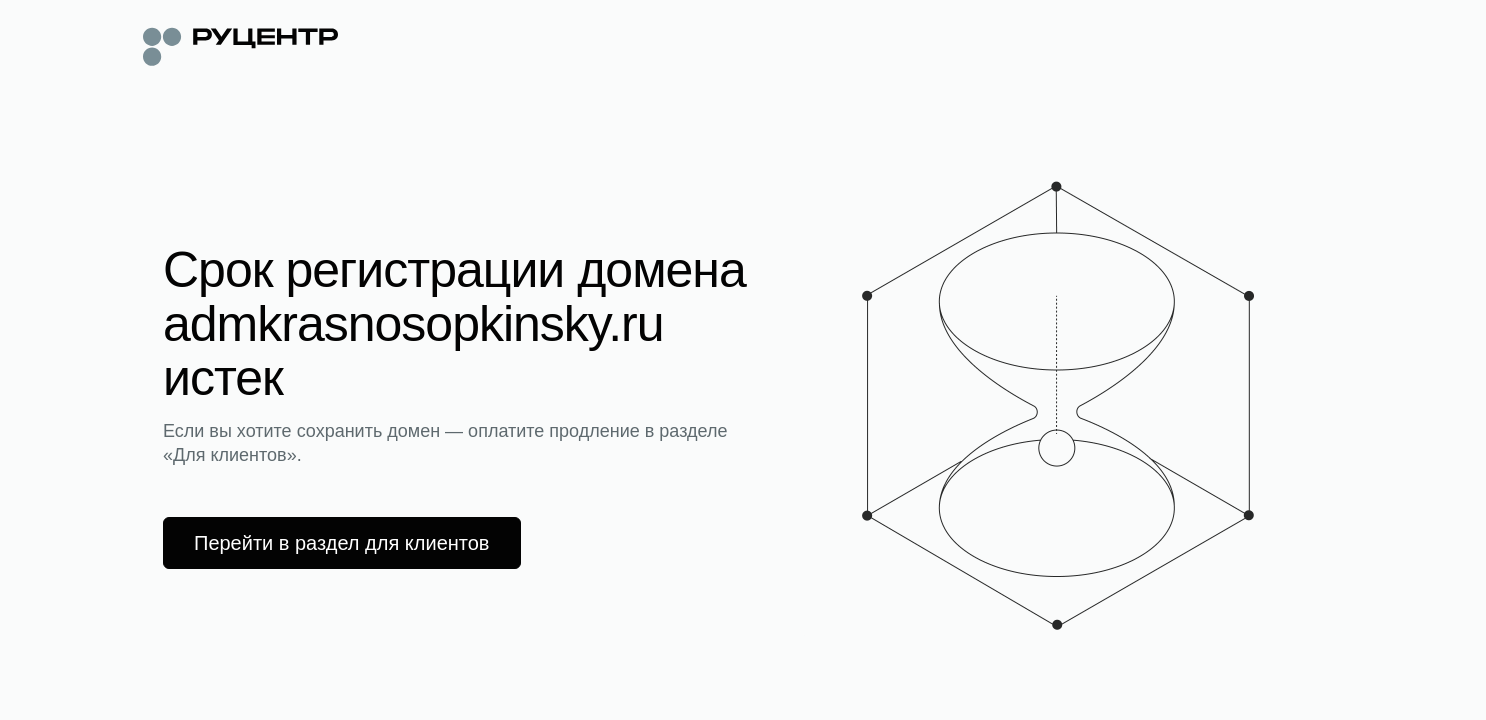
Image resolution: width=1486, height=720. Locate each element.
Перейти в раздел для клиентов (342, 543)
